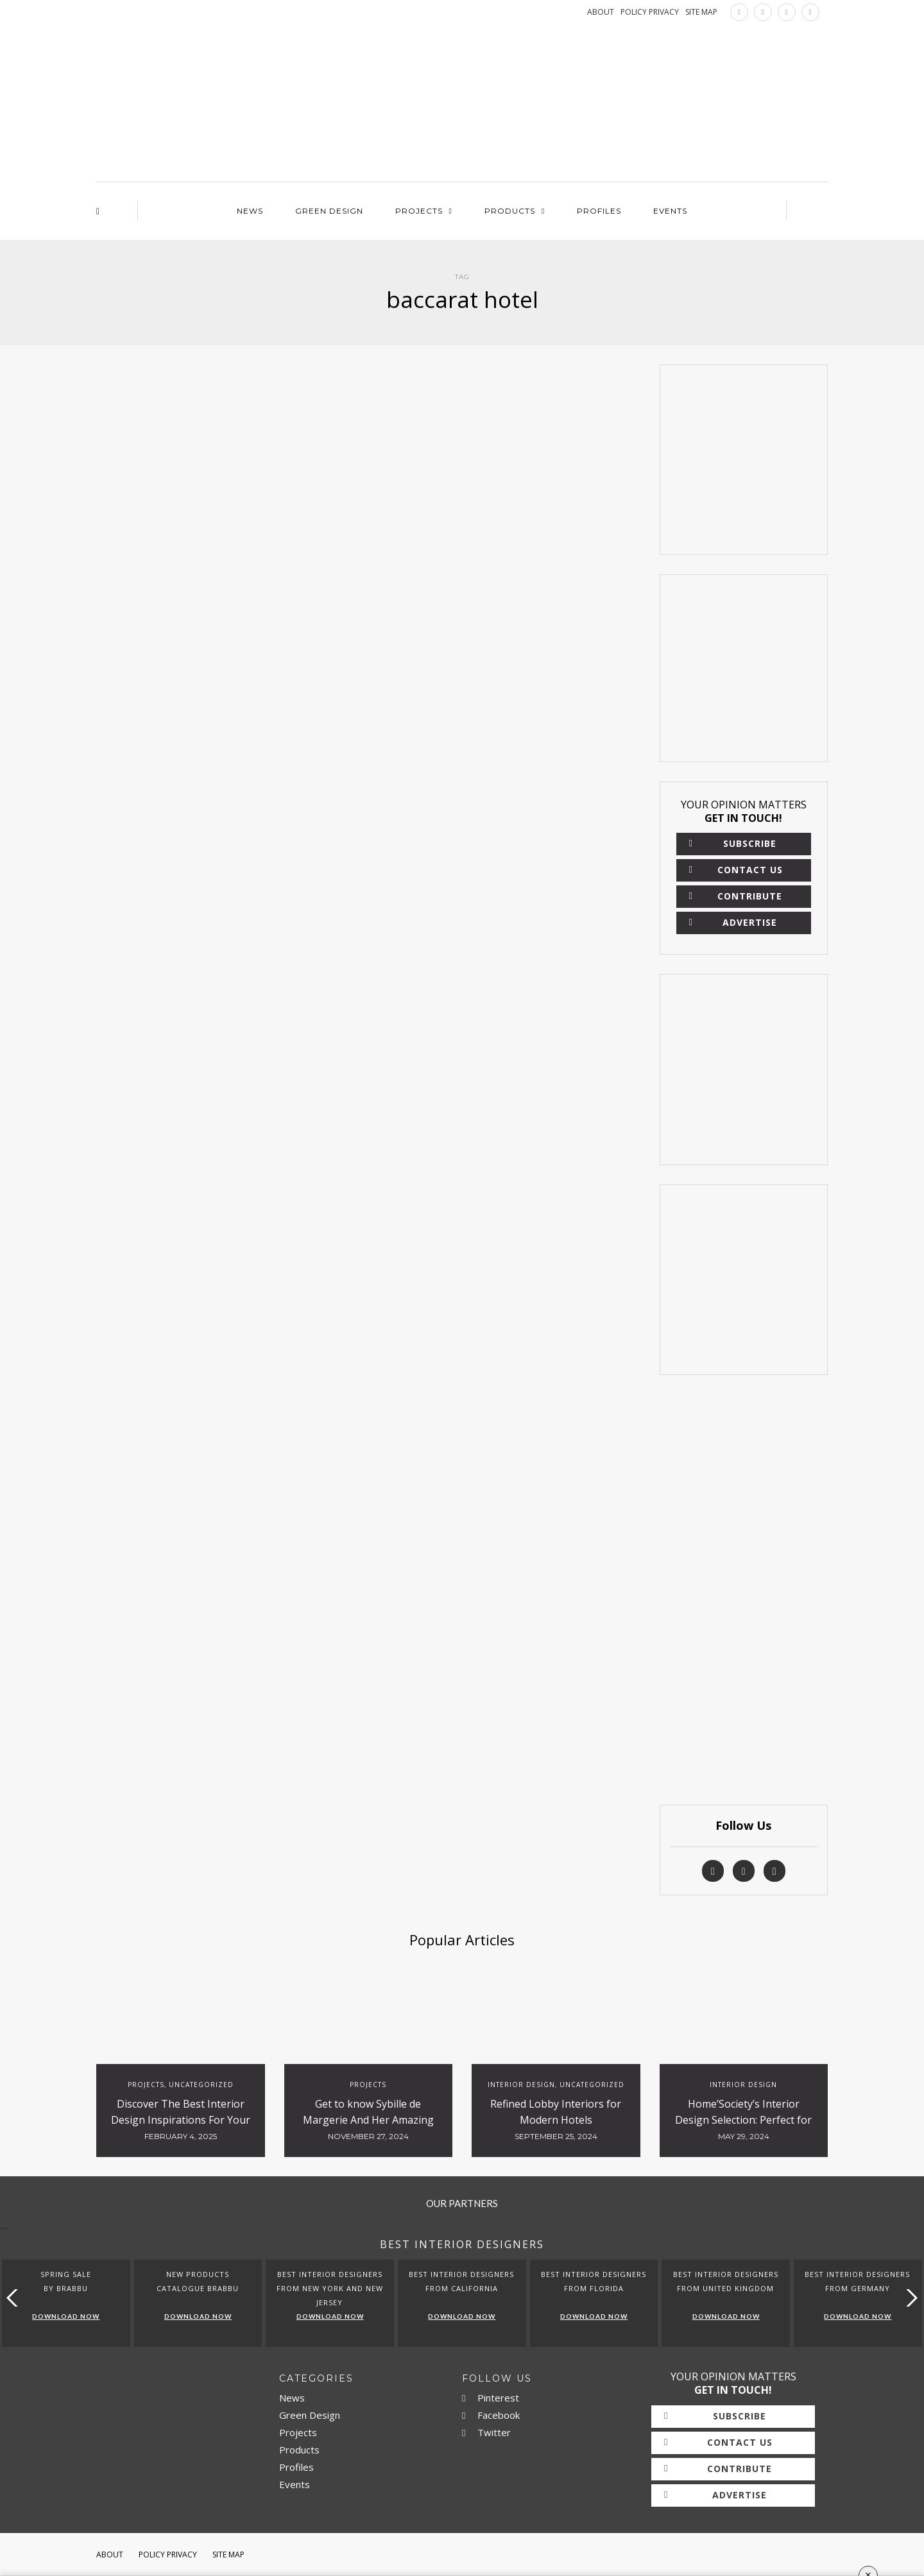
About (109, 2554)
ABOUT (600, 11)
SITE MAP (701, 11)
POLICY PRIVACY (649, 11)
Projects (419, 211)
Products (509, 211)
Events (670, 211)
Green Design (329, 211)
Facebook (491, 2415)
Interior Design (521, 2084)
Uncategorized (201, 2084)
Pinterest (490, 2397)
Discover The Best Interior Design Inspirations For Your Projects (180, 2120)
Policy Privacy (168, 2554)
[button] (909, 2298)
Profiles (599, 211)
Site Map (228, 2554)
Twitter (486, 2432)
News (250, 211)
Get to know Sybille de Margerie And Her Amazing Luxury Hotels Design (368, 2120)
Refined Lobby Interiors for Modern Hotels (555, 2112)
